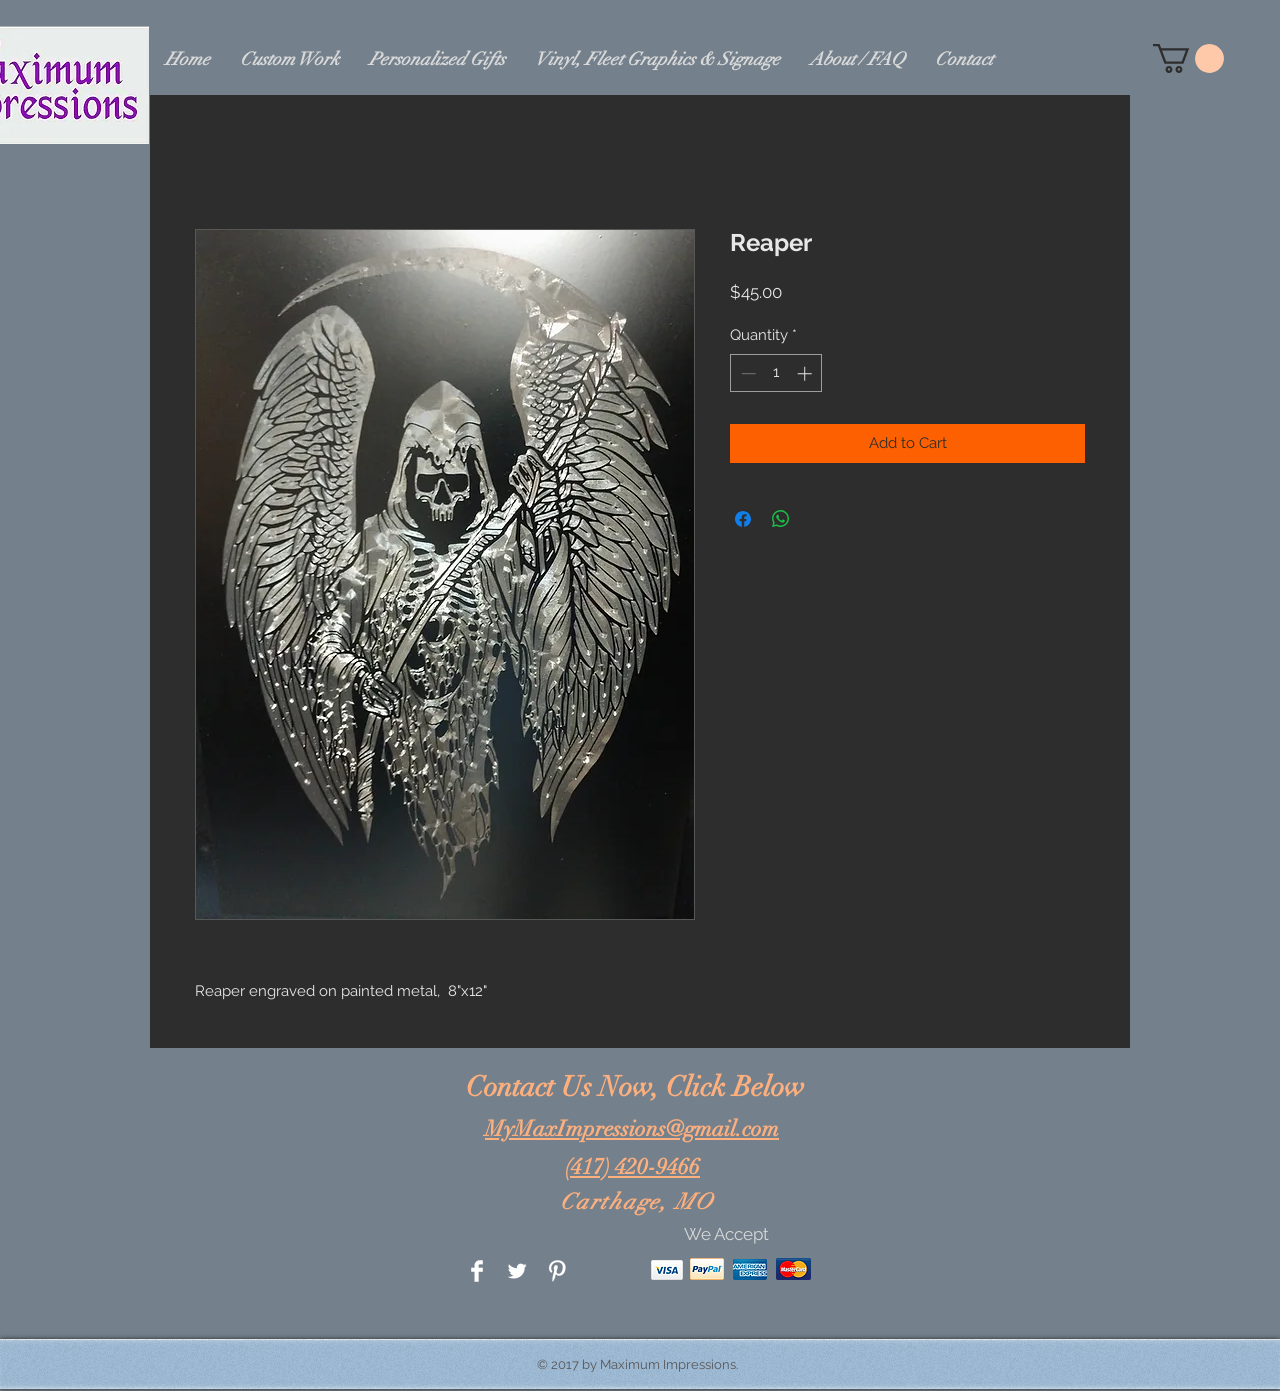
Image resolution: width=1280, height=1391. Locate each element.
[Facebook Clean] (477, 1271)
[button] (1188, 58)
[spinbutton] (776, 373)
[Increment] (806, 373)
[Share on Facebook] (743, 519)
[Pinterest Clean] (557, 1271)
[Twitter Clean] (517, 1271)
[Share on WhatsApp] (781, 519)
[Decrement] (746, 373)
